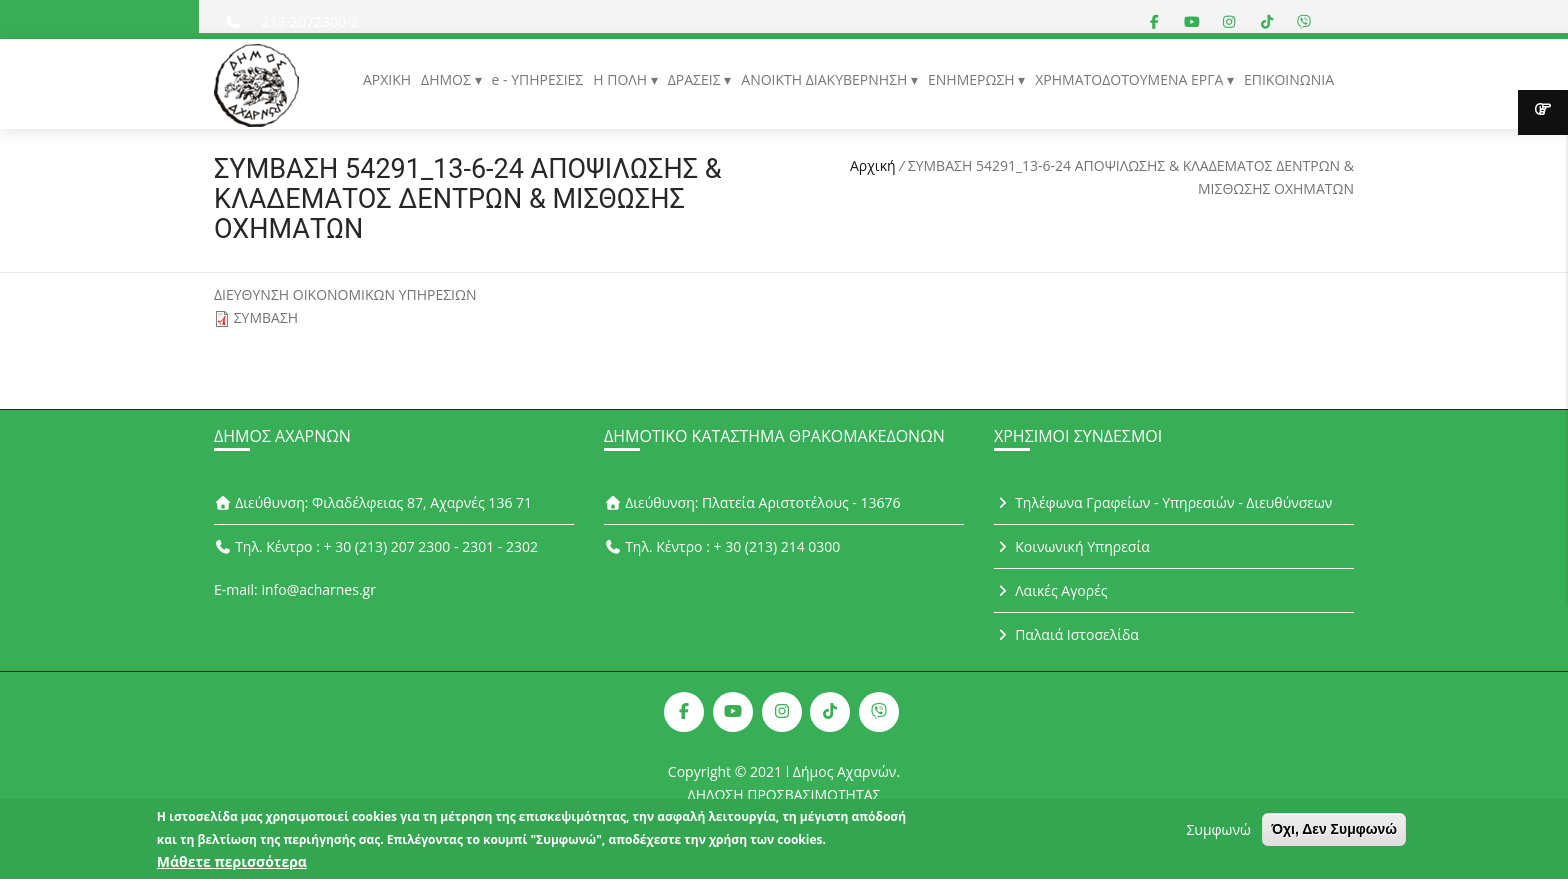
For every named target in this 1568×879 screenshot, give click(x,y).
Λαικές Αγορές (1051, 590)
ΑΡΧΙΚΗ (387, 79)
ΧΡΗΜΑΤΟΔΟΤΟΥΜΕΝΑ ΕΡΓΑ (1131, 79)
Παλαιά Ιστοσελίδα (1066, 634)
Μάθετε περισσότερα (232, 864)
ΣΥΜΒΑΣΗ (266, 317)
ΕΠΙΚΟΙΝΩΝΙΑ (1289, 79)
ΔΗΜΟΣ (447, 79)
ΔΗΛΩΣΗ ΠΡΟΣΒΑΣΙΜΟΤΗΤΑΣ (784, 794)
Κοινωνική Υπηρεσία (1072, 546)
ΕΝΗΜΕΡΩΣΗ (973, 79)
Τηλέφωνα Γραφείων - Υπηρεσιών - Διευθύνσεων (1163, 502)
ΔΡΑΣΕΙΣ (696, 79)
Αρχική (873, 165)
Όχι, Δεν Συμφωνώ (1334, 832)
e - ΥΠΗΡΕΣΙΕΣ (538, 79)
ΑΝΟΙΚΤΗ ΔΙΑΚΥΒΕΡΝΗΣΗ (826, 79)
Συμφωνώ (1218, 832)
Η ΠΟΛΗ (621, 79)
